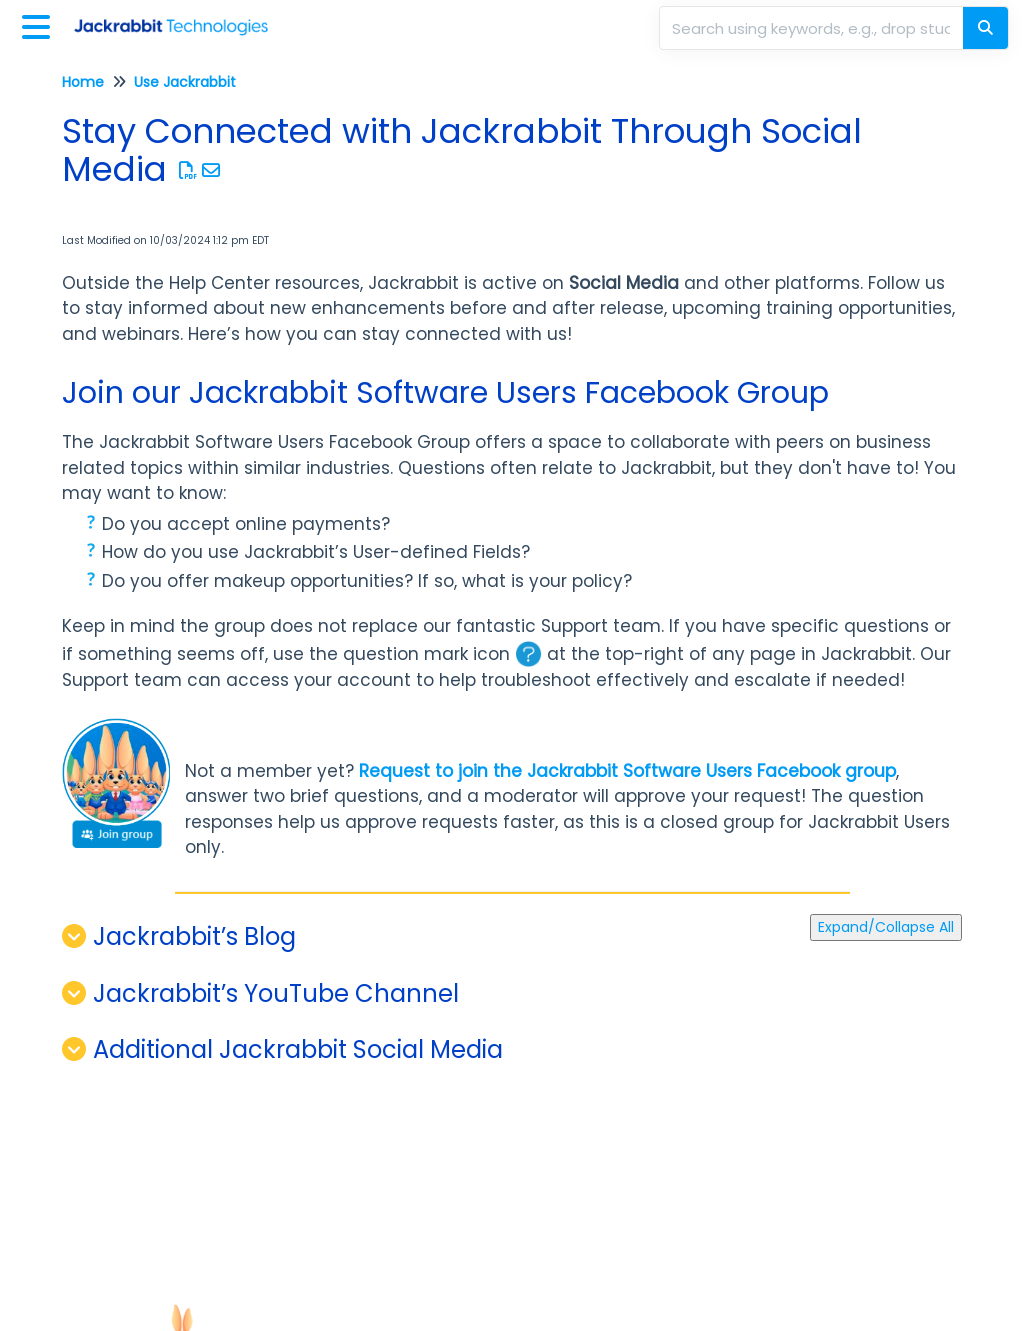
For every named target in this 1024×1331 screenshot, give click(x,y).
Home (83, 82)
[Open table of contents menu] (40, 24)
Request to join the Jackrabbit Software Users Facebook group (627, 771)
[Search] (985, 28)
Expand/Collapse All (886, 927)
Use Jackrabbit (185, 82)
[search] (813, 28)
